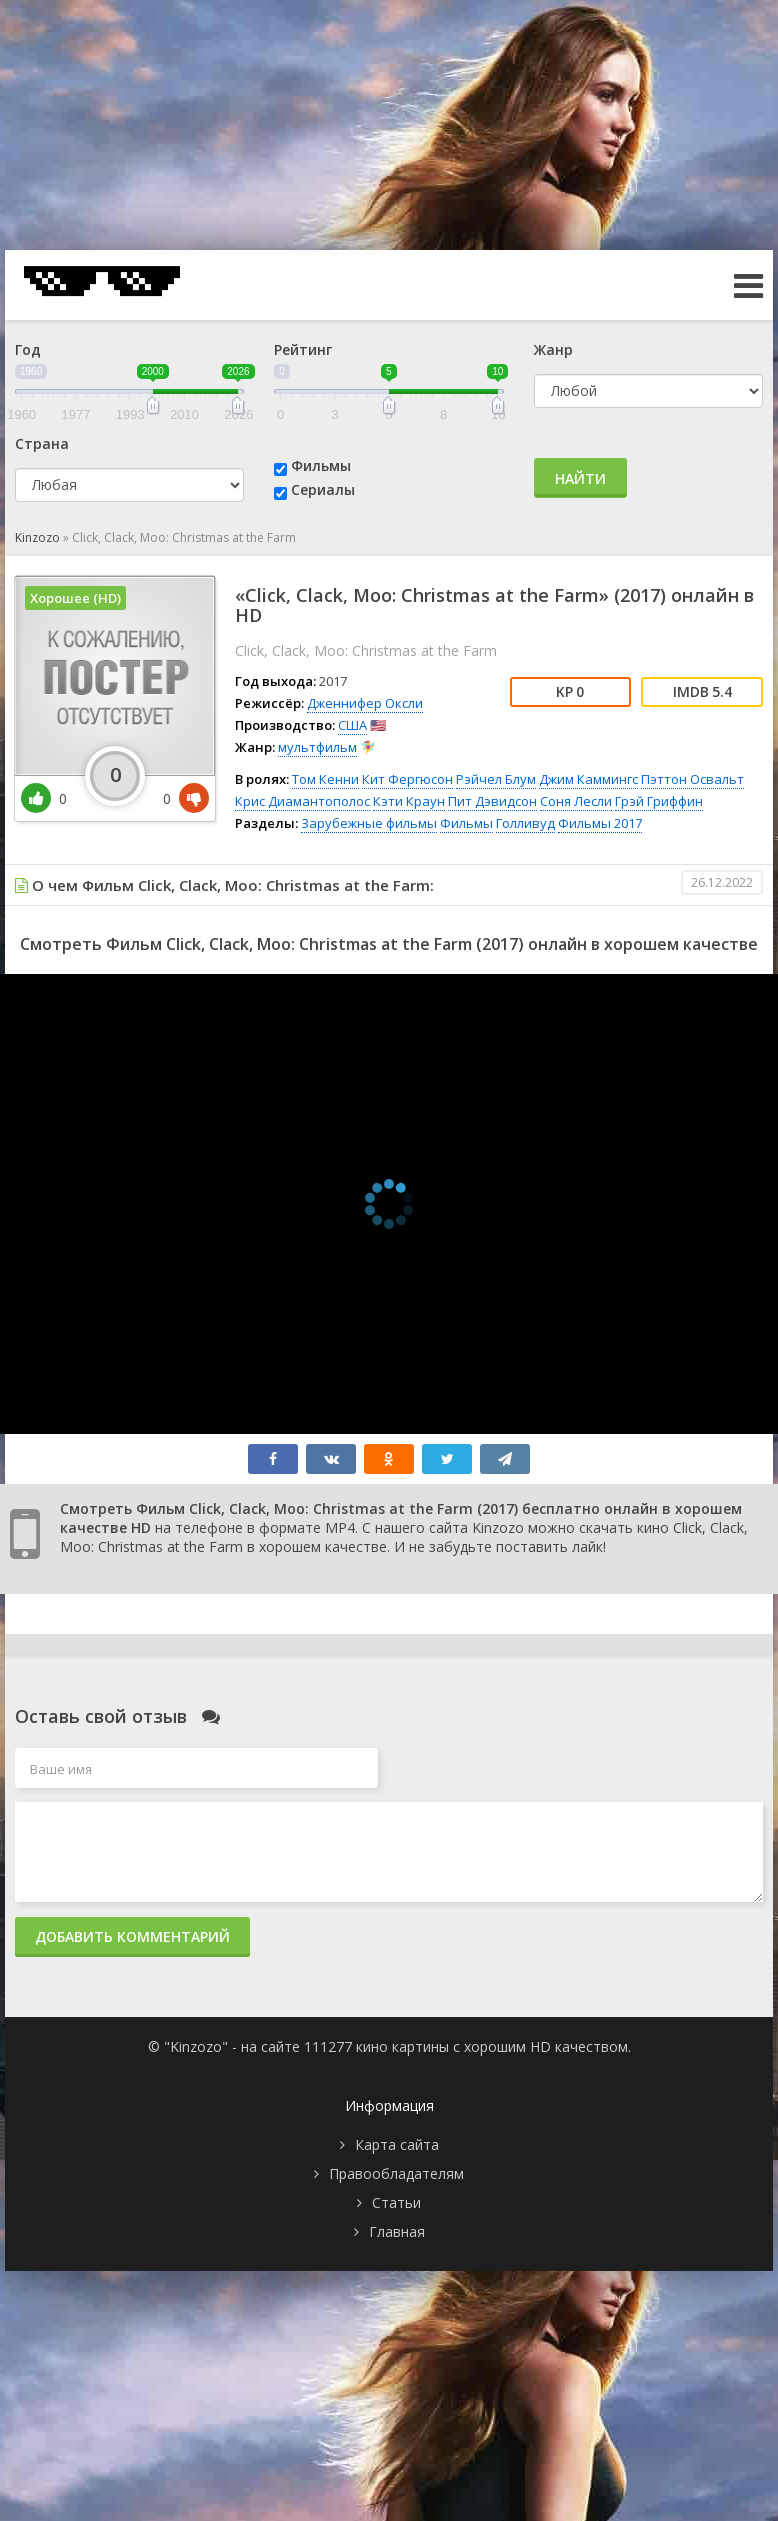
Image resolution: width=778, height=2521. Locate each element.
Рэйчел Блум (496, 779)
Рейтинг (303, 349)
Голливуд (525, 823)
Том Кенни (325, 779)
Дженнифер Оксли (365, 703)
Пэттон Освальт (692, 779)
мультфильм (317, 747)
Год (28, 349)
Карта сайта (397, 2144)
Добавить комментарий (132, 1936)
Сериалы (323, 489)
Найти (580, 478)
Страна (42, 443)
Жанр (553, 349)
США (352, 725)
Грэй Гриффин (659, 801)
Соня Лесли (576, 801)
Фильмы (321, 465)
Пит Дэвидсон (492, 801)
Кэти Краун (409, 801)
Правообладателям (396, 2173)
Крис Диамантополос (302, 801)
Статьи (396, 2202)
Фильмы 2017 (600, 823)
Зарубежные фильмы (369, 823)
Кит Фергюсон (407, 779)
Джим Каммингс (588, 779)
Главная (397, 2231)
